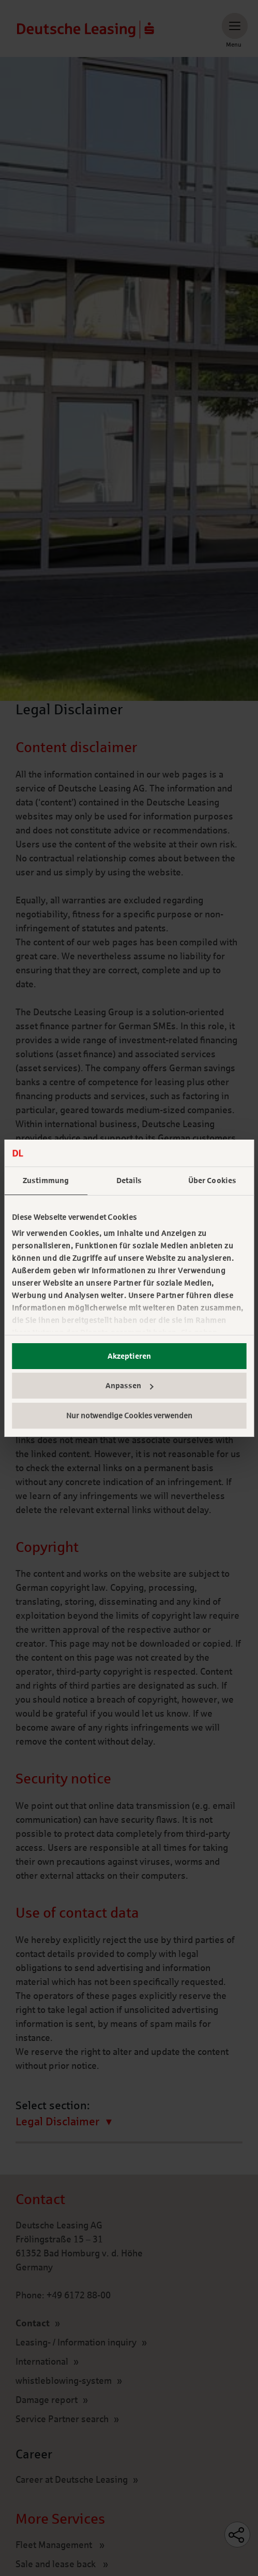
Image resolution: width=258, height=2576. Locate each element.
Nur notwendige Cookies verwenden (129, 1416)
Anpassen (129, 1385)
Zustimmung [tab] (46, 1180)
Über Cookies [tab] (212, 1180)
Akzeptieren (129, 1356)
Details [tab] (129, 1180)
